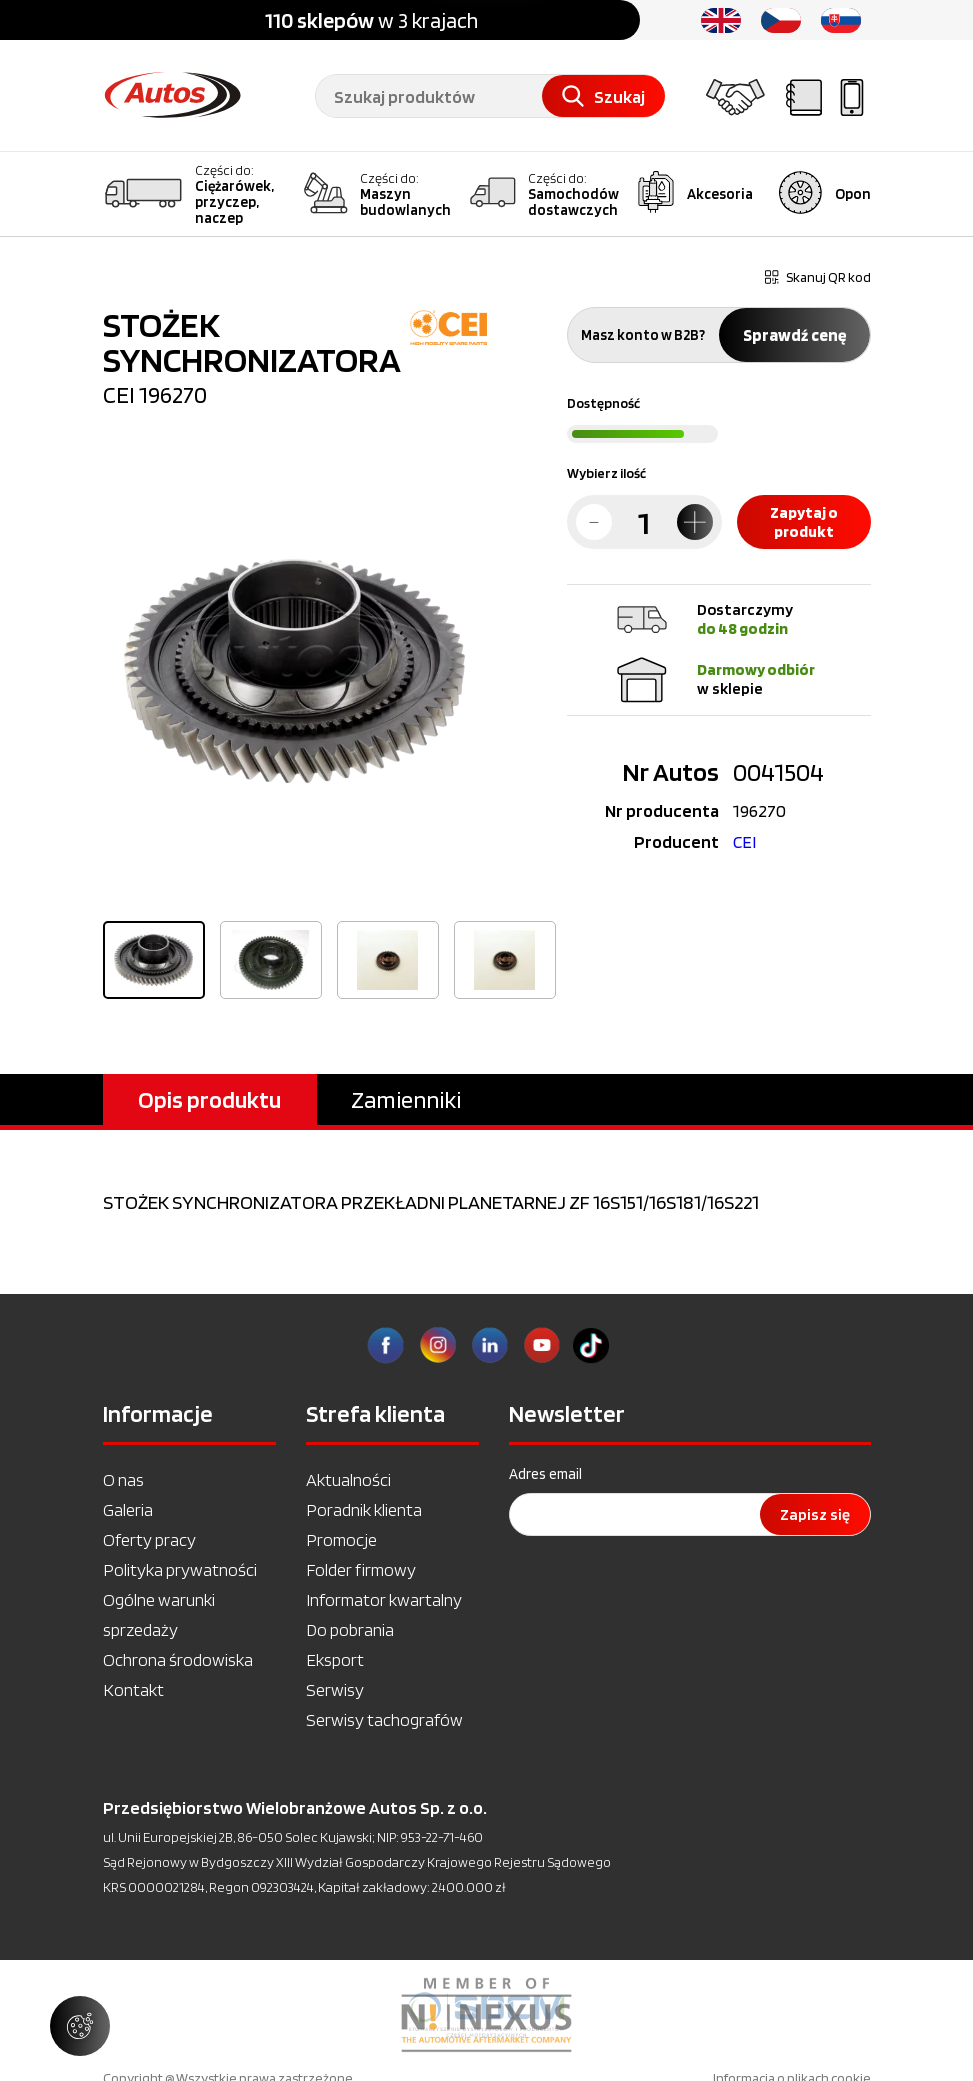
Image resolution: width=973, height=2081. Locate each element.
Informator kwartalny (384, 1599)
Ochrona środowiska (178, 1659)
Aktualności (348, 1479)
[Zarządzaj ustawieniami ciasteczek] (80, 2026)
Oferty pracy (149, 1539)
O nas (123, 1479)
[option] (295, 671)
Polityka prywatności (180, 1569)
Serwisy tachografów (384, 1719)
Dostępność (603, 403)
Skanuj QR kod (818, 277)
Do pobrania (350, 1629)
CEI (744, 841)
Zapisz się (815, 1514)
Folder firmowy (361, 1569)
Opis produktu (209, 1099)
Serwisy (335, 1689)
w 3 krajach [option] (371, 20)
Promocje (341, 1539)
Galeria (128, 1509)
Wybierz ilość (606, 473)
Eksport (335, 1659)
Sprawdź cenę (794, 335)
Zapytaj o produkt (804, 522)
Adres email (545, 1474)
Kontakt (133, 1689)
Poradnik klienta (364, 1509)
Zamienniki (406, 1099)
